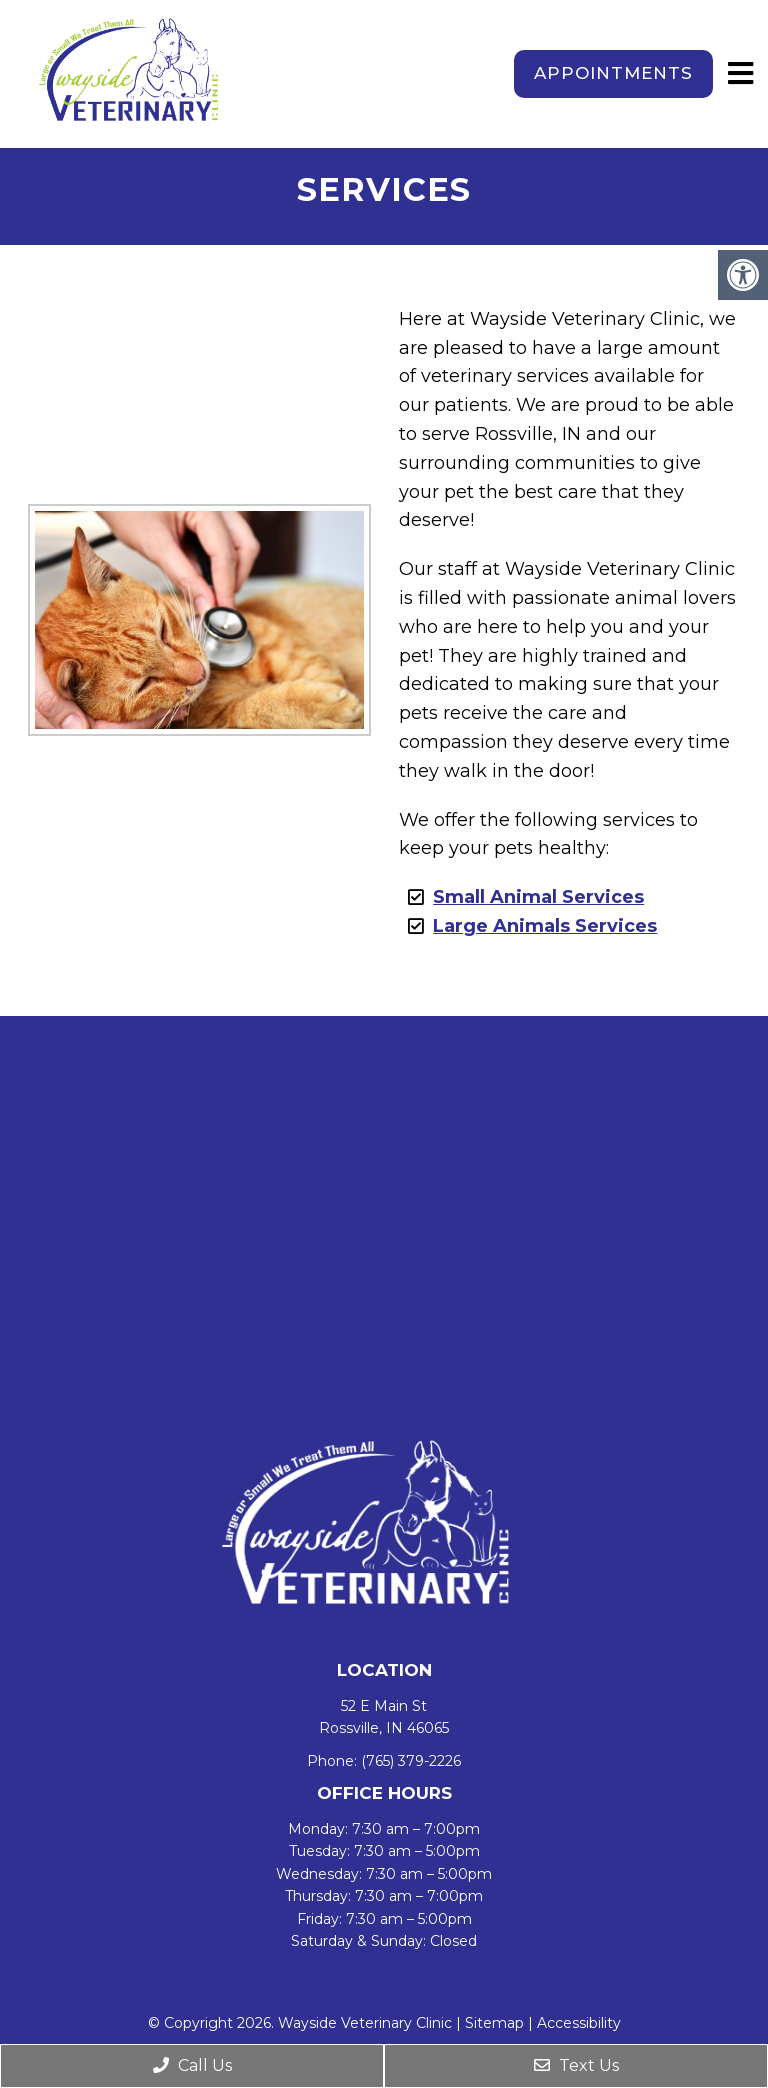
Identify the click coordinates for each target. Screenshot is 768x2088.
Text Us (576, 2065)
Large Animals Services (545, 926)
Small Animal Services (538, 897)
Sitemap (494, 2023)
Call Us (192, 2065)
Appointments (613, 73)
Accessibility (579, 2023)
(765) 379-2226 (411, 1761)
